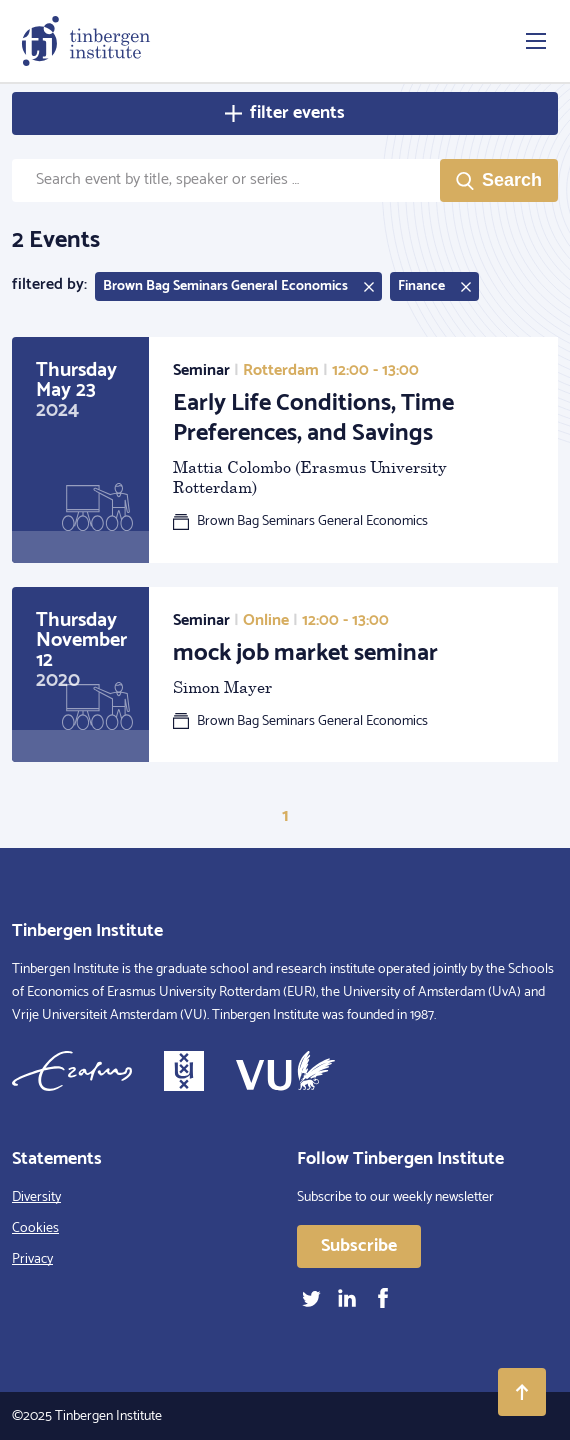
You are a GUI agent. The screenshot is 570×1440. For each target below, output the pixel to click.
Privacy (32, 1259)
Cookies (35, 1228)
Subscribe (359, 1246)
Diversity (36, 1197)
